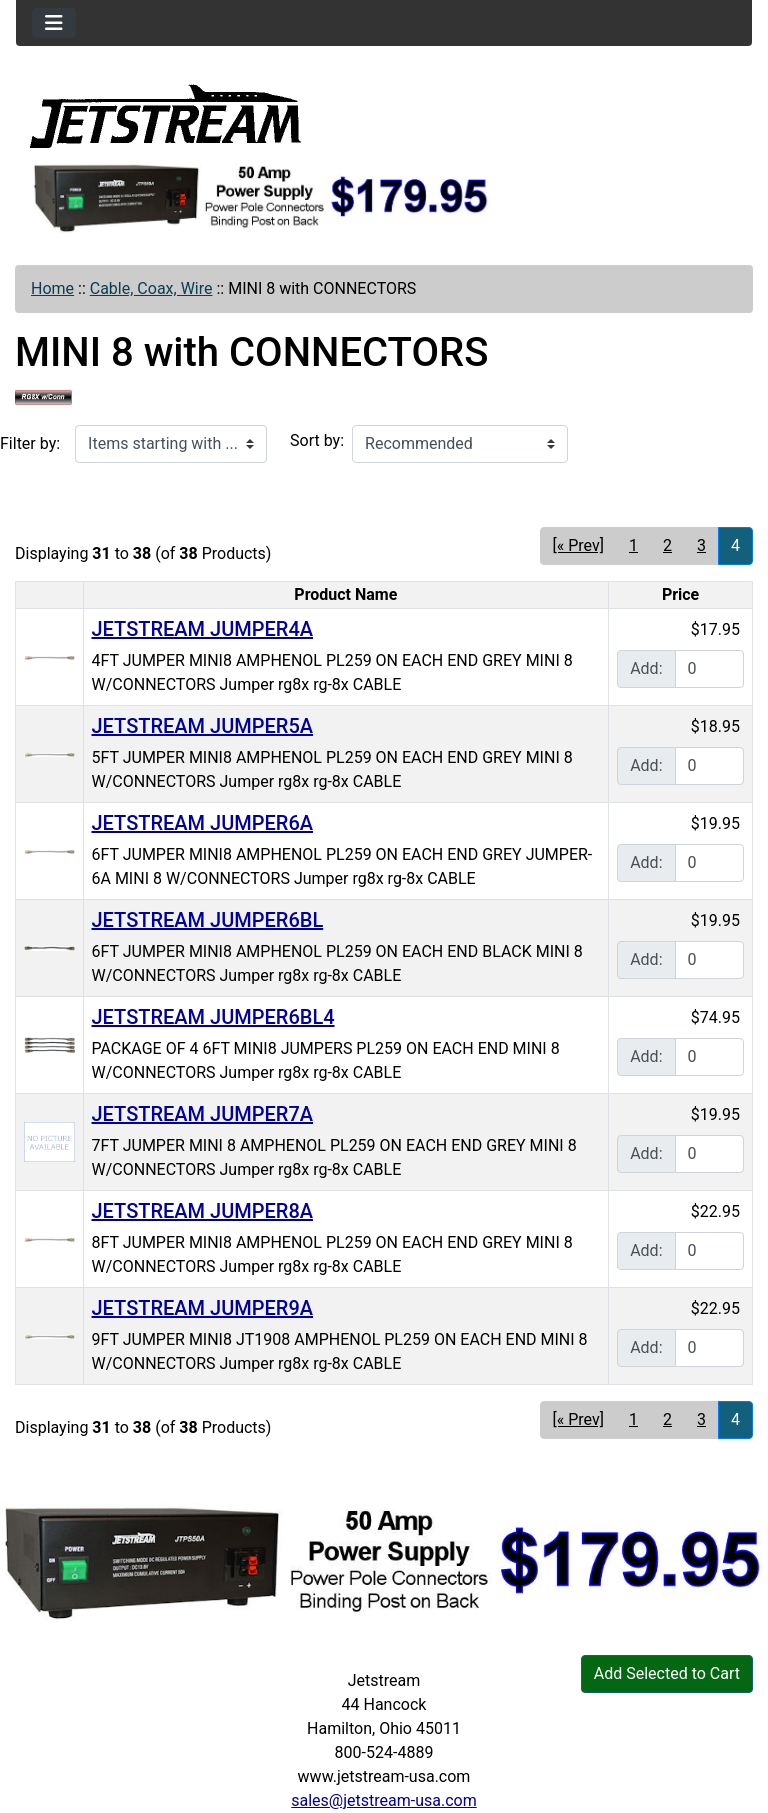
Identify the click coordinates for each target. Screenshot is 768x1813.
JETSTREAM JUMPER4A (203, 629)
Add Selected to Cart (667, 1673)
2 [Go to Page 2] (667, 545)
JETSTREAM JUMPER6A (203, 823)
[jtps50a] (261, 196)
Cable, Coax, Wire (151, 288)
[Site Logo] (166, 115)
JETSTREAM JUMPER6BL (208, 920)
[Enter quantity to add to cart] (709, 669)
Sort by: (317, 440)
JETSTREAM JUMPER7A (203, 1114)
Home (52, 288)
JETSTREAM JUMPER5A (203, 726)
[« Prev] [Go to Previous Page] (578, 545)
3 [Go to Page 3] (701, 545)
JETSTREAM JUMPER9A (203, 1308)
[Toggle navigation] (54, 23)
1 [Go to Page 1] (633, 545)
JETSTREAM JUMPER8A (203, 1211)
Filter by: (30, 443)
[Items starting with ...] (171, 444)
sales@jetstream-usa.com (383, 1800)
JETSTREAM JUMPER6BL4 (213, 1017)
